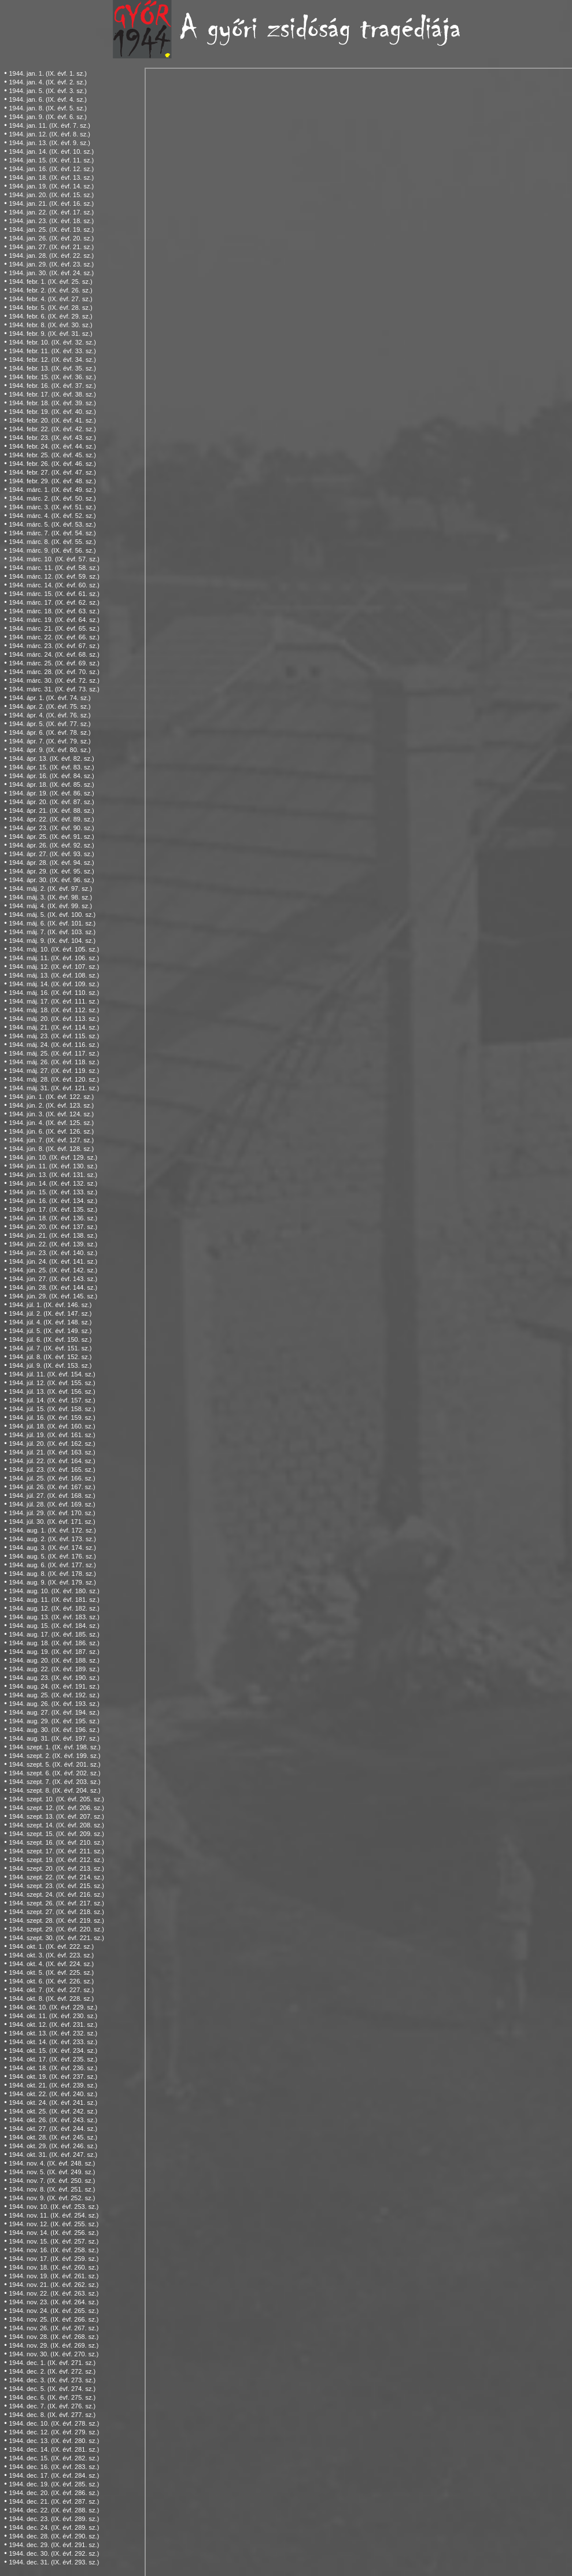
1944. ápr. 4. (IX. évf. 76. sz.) (49, 715)
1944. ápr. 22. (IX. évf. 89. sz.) (51, 819)
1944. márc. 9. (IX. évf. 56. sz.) (52, 550)
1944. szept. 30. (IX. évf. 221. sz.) (56, 1937)
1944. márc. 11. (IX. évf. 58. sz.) (54, 567)
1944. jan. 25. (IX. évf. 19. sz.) (51, 229)
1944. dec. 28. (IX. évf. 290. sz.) (54, 2536)
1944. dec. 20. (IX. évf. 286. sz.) (54, 2492)
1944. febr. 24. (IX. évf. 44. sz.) (52, 446)
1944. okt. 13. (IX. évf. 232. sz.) (53, 2033)
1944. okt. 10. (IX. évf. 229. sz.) (53, 2007)
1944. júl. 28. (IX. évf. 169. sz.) (52, 1504)
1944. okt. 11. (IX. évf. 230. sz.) (53, 2015)
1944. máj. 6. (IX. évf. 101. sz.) (52, 923)
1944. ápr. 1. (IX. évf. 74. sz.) (49, 697)
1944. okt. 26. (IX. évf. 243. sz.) (53, 2119)
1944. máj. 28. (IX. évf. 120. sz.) (54, 1079)
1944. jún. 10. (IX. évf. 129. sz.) (53, 1157)
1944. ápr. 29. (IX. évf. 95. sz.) (51, 871)
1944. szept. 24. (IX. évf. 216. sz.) (56, 1894)
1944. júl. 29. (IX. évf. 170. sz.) (52, 1512)
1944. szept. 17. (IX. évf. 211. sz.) (56, 1851)
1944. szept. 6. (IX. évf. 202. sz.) (54, 1773)
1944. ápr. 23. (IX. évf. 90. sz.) (51, 827)
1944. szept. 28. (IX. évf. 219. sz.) (56, 1920)
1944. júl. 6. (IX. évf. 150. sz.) (50, 1339)
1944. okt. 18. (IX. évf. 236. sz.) (53, 2067)
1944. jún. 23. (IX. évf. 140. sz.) (53, 1252)
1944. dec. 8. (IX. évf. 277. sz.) (52, 2414)
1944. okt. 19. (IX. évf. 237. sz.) (53, 2076)
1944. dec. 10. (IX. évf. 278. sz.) (54, 2423)
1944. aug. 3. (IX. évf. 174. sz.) (52, 1547)
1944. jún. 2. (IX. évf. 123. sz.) (51, 1105)
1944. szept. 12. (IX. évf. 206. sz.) (56, 1807)
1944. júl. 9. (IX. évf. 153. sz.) (50, 1365)
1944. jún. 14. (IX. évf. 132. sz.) (53, 1183)
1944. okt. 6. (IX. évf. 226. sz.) (51, 1981)
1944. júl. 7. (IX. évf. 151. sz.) (50, 1348)
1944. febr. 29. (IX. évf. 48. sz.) (52, 481)
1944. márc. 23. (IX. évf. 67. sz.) (54, 645)
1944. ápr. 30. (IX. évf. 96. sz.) (51, 879)
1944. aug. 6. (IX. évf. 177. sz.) (52, 1564)
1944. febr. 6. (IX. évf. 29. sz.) (50, 316)
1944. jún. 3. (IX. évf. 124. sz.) (51, 1114)
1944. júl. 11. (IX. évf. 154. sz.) (52, 1374)
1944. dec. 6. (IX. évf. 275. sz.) (52, 2397)
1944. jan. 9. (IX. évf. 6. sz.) (48, 116)
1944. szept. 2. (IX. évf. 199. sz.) (54, 1755)
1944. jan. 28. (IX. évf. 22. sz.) (51, 255)
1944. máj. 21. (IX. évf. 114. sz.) (54, 1027)
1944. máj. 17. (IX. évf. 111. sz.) (54, 1001)
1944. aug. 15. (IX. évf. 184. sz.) (54, 1625)
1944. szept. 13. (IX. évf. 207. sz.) (56, 1816)
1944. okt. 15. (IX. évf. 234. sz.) (53, 2050)
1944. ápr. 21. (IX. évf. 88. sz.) (51, 810)
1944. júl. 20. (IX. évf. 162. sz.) (52, 1443)
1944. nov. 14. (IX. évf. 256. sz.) (53, 2232)
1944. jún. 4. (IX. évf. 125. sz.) (51, 1122)
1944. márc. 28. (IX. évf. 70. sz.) (54, 671)
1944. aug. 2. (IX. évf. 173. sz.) (52, 1538)
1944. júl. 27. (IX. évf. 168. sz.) (52, 1495)
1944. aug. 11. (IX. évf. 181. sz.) (54, 1599)
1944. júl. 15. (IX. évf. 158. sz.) (52, 1408)
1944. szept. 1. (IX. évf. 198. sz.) (54, 1747)
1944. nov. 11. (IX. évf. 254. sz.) (53, 2215)
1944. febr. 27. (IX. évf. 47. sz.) (52, 472)
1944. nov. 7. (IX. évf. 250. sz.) (52, 2180)
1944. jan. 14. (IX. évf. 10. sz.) (51, 151)
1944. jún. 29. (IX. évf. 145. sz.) (53, 1296)
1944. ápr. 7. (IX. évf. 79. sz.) (49, 741)
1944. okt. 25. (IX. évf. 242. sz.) (53, 2111)
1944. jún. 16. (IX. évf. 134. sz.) (53, 1200)
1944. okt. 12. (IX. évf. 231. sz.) (53, 2024)
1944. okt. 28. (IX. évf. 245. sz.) (53, 2137)
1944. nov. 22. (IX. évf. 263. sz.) (53, 2293)
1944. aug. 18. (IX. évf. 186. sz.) (54, 1642)
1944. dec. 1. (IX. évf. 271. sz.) (52, 2362)
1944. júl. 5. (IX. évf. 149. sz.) (50, 1330)
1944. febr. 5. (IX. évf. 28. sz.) (50, 307)
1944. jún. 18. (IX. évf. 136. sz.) (53, 1218)
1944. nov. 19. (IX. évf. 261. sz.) (53, 2275)
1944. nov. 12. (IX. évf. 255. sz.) (53, 2223)
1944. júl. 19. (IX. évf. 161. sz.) (52, 1434)
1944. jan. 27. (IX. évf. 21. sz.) (51, 246)
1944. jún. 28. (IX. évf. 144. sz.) (53, 1287)
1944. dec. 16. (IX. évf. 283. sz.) (54, 2466)
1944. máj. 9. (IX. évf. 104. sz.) (52, 940)
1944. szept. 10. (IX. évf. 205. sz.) (56, 1799)
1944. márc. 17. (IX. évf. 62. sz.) (54, 602)
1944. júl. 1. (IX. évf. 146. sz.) (50, 1304)
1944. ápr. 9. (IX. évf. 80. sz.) (49, 749)
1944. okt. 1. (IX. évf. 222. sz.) (51, 1946)
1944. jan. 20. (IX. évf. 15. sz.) (51, 194)
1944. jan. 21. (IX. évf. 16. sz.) (51, 203)
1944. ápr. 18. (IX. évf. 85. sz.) (51, 784)
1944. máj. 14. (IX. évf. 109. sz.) (54, 983)
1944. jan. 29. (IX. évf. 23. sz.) (51, 264)
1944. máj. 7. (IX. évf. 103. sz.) (52, 931)
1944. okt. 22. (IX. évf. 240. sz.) (53, 2093)
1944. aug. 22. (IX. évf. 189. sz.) (54, 1668)
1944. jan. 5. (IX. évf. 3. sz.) (48, 90)
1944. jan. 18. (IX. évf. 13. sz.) (51, 177)
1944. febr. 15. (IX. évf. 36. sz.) (52, 376)
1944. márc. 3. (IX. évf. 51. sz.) (52, 507)
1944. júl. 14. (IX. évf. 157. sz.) (52, 1400)
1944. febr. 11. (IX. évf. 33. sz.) (52, 350)
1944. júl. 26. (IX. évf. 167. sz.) (52, 1486)
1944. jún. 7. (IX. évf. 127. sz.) (51, 1140)
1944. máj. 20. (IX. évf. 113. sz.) (54, 1018)
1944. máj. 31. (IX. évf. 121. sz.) (54, 1088)
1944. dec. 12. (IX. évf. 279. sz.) (54, 2432)
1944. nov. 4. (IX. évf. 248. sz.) (52, 2163)
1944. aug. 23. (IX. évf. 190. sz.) (54, 1677)
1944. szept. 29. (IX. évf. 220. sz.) (56, 1929)
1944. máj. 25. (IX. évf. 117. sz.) (54, 1053)
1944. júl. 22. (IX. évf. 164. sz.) (52, 1460)
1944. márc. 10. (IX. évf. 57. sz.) (54, 559)
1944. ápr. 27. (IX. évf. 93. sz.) (51, 853)
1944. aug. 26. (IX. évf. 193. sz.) (54, 1703)
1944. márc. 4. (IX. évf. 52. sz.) (52, 515)
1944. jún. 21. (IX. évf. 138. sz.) (53, 1235)
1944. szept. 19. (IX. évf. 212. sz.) (56, 1859)
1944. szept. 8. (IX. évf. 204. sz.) (54, 1790)
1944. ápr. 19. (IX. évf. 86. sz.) (51, 793)
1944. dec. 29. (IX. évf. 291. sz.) (54, 2544)
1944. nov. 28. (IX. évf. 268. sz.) (53, 2336)
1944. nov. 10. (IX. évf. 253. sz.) (53, 2206)
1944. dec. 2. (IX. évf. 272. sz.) (52, 2371)
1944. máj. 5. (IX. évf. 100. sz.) (52, 914)
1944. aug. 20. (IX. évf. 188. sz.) (54, 1660)
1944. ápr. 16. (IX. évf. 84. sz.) (51, 775)
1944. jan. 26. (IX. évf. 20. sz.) (51, 238)
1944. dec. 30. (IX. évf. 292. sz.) (54, 2553)
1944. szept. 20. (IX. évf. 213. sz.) (56, 1868)
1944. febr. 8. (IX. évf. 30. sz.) (50, 324)
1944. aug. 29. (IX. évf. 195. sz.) (54, 1721)
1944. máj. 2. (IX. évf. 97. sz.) (50, 888)
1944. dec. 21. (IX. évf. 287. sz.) (54, 2501)
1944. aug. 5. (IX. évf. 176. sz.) (52, 1556)
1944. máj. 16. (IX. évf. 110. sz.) (54, 992)
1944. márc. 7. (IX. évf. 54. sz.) (52, 533)
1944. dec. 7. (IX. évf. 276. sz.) (52, 2406)
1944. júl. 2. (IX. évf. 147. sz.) (50, 1313)
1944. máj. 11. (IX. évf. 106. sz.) (54, 957)
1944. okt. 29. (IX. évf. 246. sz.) (53, 2145)
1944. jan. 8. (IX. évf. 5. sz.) (48, 108)
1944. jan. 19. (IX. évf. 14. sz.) (51, 186)
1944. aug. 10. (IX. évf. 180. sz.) (54, 1590)
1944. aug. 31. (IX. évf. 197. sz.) (54, 1738)
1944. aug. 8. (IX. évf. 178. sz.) (52, 1573)
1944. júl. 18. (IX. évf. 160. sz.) (52, 1426)
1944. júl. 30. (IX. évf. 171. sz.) (52, 1521)
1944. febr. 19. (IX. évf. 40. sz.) (52, 411)
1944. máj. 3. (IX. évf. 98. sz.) (50, 897)
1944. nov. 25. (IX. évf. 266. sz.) (53, 2319)
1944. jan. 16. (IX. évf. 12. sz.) (51, 168)
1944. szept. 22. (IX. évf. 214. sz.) (56, 1877)
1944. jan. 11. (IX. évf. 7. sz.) (49, 125)
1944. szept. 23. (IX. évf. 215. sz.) (56, 1885)
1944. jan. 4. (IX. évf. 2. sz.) (48, 82)
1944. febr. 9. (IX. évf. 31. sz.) (50, 333)
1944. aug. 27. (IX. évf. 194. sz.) (54, 1712)
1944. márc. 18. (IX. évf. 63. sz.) (54, 611)
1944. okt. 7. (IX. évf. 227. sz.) (51, 1989)
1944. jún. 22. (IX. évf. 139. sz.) (53, 1244)
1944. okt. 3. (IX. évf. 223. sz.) (51, 1955)
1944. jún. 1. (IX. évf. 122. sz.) (51, 1096)
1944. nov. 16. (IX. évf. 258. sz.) (53, 2249)
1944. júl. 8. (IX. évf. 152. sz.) (50, 1356)
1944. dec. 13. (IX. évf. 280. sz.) (54, 2440)
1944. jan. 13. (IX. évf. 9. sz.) (49, 142)
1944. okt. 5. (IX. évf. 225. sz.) (51, 1972)
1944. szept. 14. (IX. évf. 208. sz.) (56, 1825)
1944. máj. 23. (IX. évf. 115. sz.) (54, 1035)
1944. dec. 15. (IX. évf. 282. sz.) (54, 2458)
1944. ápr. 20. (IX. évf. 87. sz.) (51, 801)
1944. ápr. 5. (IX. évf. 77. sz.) (49, 723)
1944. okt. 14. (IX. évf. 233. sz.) (53, 2041)
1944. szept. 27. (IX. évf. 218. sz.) (56, 1911)
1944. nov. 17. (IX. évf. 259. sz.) (53, 2258)
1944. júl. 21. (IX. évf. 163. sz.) (52, 1452)
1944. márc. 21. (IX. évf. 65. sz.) (54, 628)
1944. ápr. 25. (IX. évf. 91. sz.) (51, 836)
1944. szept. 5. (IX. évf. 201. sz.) (54, 1764)
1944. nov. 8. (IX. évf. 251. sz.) (52, 2189)
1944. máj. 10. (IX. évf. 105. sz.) (54, 949)
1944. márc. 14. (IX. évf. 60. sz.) (54, 585)
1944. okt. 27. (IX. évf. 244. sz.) (53, 2128)
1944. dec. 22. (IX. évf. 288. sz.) (54, 2510)
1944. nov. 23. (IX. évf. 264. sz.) (53, 2302)
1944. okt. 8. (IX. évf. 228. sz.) (51, 1998)
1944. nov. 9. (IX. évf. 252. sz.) (52, 2197)
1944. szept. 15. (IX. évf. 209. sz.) (56, 1833)
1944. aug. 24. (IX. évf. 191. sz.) (54, 1686)
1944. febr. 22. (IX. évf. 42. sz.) (52, 428)
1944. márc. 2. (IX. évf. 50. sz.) (52, 498)
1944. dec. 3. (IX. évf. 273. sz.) (52, 2380)
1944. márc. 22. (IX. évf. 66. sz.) (54, 637)
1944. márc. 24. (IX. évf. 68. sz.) (54, 654)
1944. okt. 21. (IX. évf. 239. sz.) (53, 2085)
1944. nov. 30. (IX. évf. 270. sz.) (53, 2354)
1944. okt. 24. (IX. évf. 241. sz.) (53, 2102)
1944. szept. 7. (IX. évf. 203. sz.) (54, 1781)
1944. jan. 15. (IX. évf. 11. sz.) (51, 160)
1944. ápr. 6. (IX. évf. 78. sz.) (49, 732)
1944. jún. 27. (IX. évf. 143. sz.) (53, 1278)
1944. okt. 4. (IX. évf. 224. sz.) (51, 1963)
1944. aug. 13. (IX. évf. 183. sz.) (54, 1616)
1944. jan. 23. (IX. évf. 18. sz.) (51, 220)
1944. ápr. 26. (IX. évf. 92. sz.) (51, 845)
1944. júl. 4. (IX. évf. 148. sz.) (50, 1322)
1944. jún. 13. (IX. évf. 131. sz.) (53, 1174)
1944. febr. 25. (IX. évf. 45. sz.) (52, 454)
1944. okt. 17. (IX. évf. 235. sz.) (53, 2059)
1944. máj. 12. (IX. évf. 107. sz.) (54, 966)
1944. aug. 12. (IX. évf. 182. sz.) (54, 1608)
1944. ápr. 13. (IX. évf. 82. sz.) (51, 758)
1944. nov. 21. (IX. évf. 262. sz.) (53, 2284)
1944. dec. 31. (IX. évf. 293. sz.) (54, 2562)
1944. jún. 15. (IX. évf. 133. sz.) (53, 1192)
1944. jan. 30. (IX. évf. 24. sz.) (51, 272)
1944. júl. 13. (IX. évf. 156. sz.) (52, 1391)
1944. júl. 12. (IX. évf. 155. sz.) (52, 1382)
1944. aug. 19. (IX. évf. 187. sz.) (54, 1651)
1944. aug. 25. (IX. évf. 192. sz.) (54, 1695)
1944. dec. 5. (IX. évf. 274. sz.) (52, 2388)
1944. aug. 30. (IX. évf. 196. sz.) (54, 1729)
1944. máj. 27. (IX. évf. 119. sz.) (54, 1070)
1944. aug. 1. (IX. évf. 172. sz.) (52, 1530)
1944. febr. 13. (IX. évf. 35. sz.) (52, 368)
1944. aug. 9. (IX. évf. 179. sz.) (52, 1582)
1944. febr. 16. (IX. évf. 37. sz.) (52, 385)
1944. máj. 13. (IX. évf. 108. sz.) (54, 975)
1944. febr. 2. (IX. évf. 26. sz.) (50, 290)
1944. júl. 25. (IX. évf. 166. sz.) (52, 1478)
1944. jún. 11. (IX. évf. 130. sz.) (53, 1166)
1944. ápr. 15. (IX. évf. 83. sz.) (51, 767)
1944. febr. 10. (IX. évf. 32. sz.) (52, 342)
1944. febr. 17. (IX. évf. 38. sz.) (52, 394)
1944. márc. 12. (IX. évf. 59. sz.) (54, 576)
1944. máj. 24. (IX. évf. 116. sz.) (54, 1044)
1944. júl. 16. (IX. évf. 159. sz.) (52, 1417)
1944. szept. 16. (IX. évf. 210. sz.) (56, 1842)
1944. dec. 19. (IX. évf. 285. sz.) (54, 2484)
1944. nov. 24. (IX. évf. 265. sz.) (53, 2310)
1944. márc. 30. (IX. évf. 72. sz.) (54, 680)
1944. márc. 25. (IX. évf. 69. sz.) (54, 663)
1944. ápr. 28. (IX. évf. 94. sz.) (51, 862)
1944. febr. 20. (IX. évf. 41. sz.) (52, 420)
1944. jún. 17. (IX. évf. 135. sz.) (53, 1209)
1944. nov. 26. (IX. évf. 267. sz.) (53, 2328)
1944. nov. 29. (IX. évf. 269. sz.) (53, 2345)
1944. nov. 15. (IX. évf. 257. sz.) (53, 2241)
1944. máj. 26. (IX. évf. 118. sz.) (54, 1061)
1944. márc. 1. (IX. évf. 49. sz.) (52, 489)
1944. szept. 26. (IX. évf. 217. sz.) (56, 1903)
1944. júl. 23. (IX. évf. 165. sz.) (52, 1469)
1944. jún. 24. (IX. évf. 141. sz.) (53, 1261)
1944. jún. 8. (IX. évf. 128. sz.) (51, 1148)
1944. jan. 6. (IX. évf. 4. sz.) (48, 99)
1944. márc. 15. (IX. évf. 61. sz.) (54, 593)
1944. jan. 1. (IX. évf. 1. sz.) (48, 73)
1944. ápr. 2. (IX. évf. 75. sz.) (49, 706)
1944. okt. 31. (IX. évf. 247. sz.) (53, 2154)
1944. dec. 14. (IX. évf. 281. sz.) (54, 2449)
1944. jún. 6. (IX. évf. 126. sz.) (51, 1131)
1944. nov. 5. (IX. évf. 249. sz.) (52, 2171)
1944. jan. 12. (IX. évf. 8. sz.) (49, 134)
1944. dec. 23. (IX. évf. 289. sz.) (54, 2518)
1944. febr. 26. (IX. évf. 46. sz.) (52, 463)
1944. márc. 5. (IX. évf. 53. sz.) (52, 524)
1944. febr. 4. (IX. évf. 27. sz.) (50, 298)
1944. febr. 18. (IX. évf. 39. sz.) (52, 402)
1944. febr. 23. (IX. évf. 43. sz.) (52, 437)
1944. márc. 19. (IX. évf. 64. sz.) (54, 619)
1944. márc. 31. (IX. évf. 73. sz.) (54, 689)
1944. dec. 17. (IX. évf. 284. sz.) (54, 2475)
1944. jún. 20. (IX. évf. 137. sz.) (53, 1226)
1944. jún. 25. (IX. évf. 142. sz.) (53, 1270)
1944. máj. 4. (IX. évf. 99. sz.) (50, 905)
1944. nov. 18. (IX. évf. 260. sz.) (53, 2267)
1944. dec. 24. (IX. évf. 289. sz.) (54, 2527)
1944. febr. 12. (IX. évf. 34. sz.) (52, 359)
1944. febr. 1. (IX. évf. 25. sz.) (50, 281)
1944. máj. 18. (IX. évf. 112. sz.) (54, 1009)
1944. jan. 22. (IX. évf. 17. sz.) (51, 212)
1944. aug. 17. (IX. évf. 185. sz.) (54, 1634)
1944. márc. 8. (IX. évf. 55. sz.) (52, 541)
